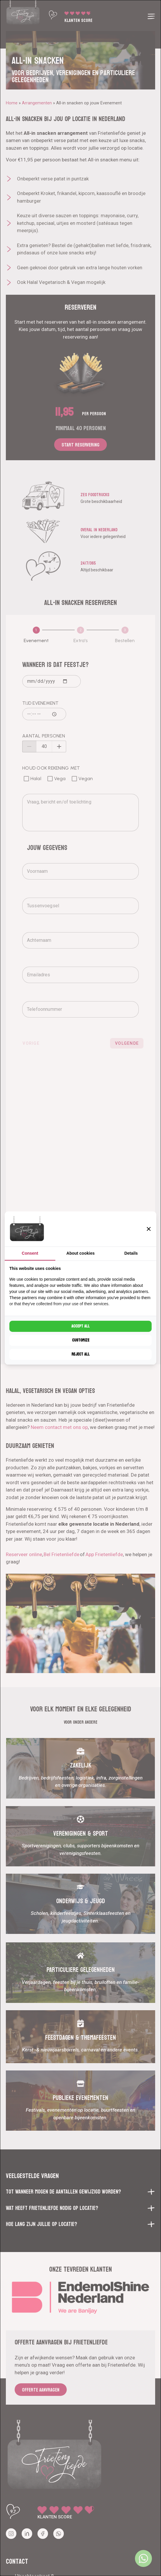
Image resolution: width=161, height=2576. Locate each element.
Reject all (80, 1354)
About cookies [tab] (80, 1253)
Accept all (80, 1326)
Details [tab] (131, 1253)
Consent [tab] (30, 1253)
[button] (149, 1229)
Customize (80, 1340)
